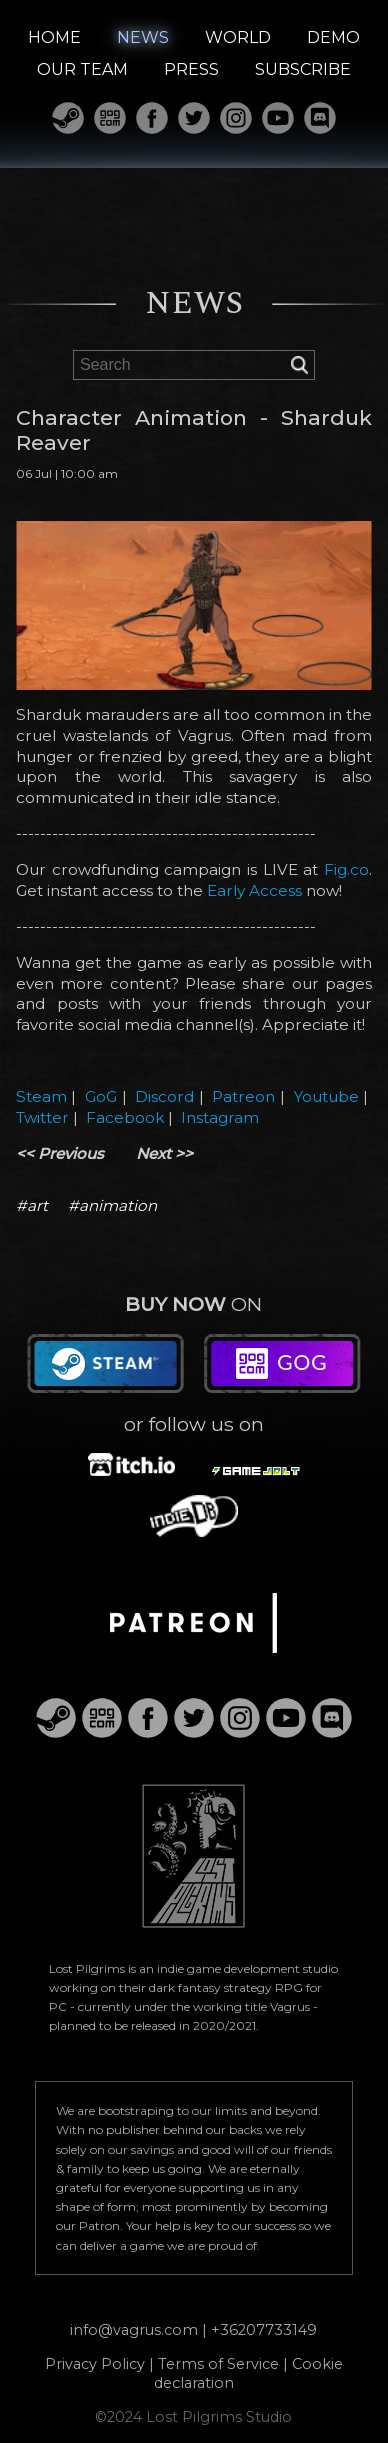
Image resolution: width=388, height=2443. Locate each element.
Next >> (164, 1153)
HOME (54, 37)
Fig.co (346, 869)
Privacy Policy (95, 2364)
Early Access (254, 890)
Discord (164, 1096)
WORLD (238, 37)
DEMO (333, 37)
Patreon (243, 1096)
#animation (112, 1205)
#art (32, 1205)
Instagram (220, 1117)
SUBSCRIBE (303, 69)
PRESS (191, 69)
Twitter (42, 1117)
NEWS (143, 37)
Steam (41, 1096)
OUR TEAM (82, 69)
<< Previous (60, 1153)
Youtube (326, 1096)
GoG (101, 1096)
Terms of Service (218, 2364)
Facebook (125, 1117)
